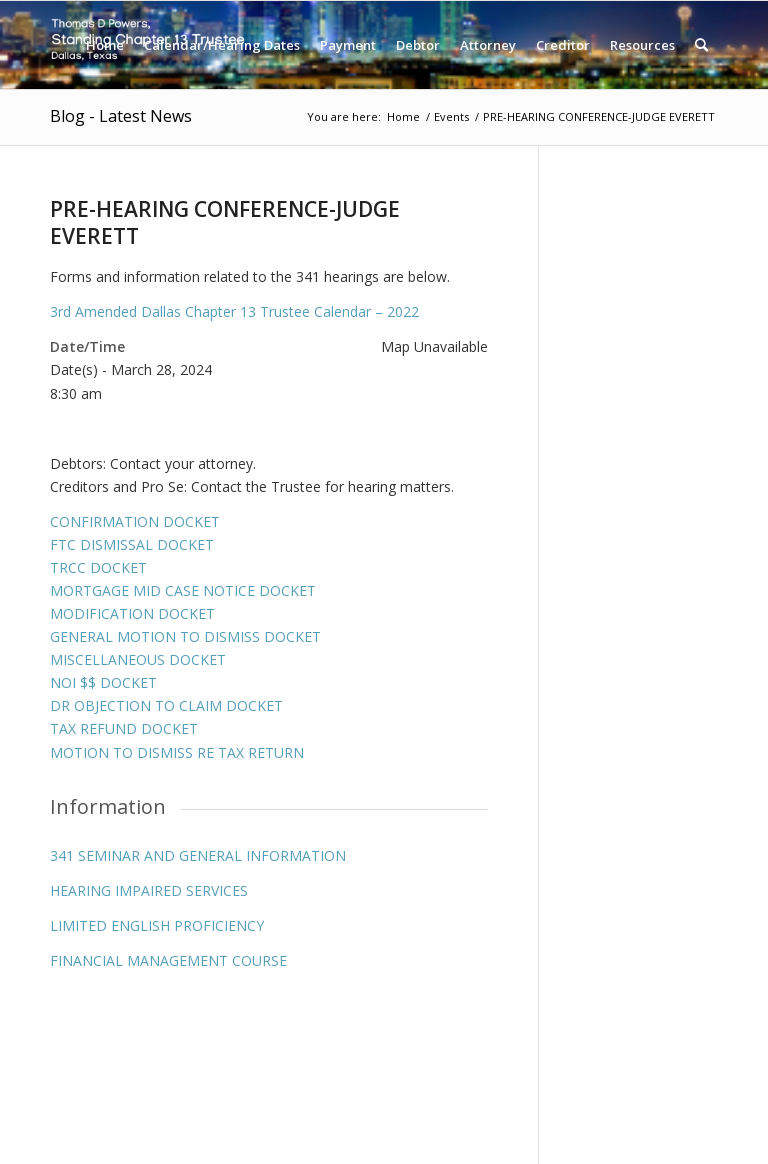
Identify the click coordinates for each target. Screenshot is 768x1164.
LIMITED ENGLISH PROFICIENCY (157, 925)
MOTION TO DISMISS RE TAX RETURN (177, 752)
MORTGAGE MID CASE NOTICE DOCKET (183, 590)
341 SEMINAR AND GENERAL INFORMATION (198, 855)
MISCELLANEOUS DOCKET (138, 659)
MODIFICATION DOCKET (132, 613)
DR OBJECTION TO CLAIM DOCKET (166, 705)
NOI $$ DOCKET (103, 682)
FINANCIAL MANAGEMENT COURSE (168, 960)
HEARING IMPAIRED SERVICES (149, 890)
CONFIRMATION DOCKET (135, 521)
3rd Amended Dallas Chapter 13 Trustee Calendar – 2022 (234, 311)
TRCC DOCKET (98, 567)
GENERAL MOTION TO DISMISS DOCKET (185, 636)
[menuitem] (105, 45)
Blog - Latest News (121, 116)
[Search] (701, 45)
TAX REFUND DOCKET (124, 728)
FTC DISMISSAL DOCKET (132, 544)
